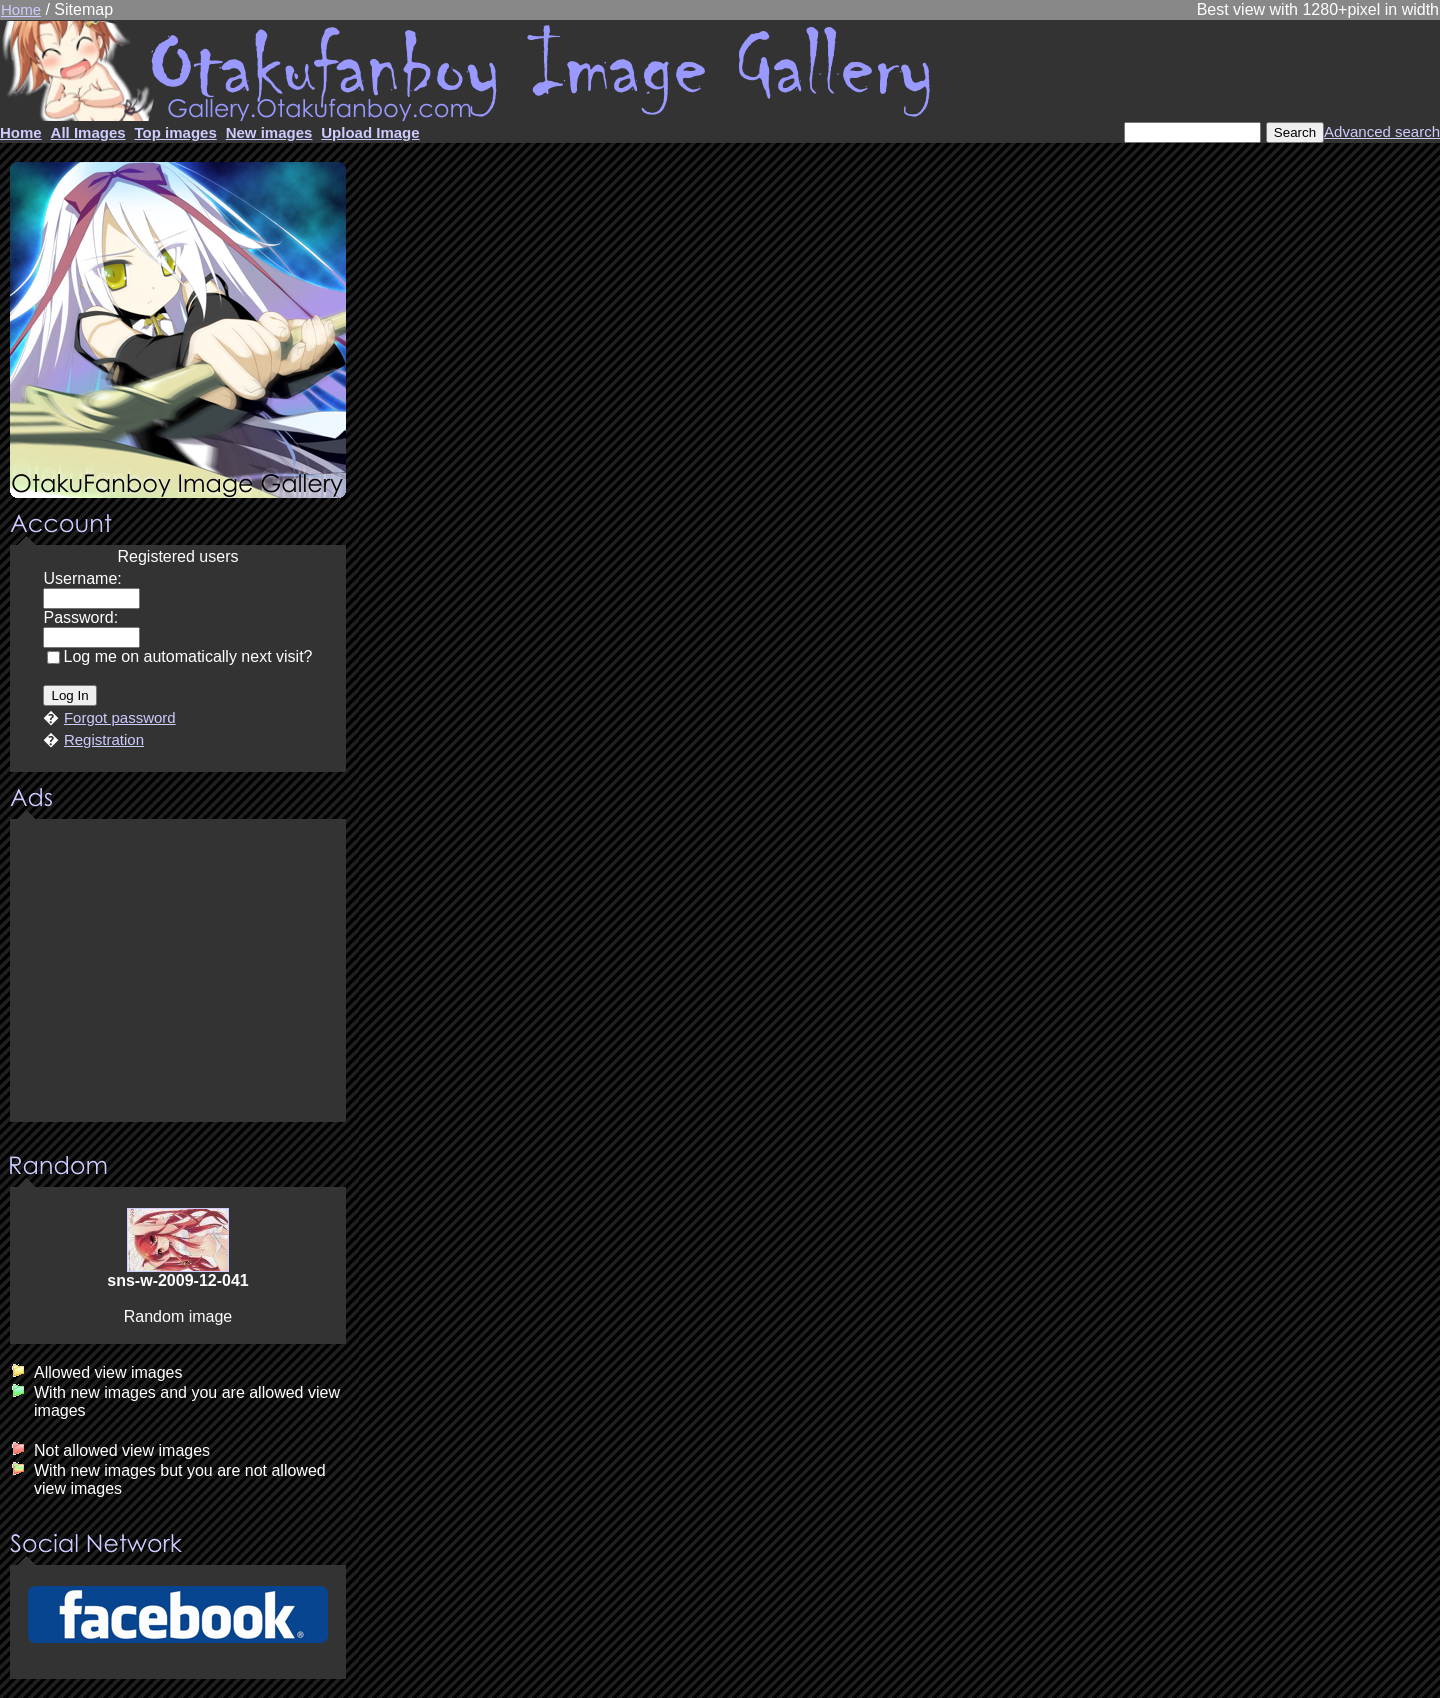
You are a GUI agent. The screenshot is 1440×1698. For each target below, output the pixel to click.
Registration (104, 739)
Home (21, 9)
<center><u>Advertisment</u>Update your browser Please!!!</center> (178, 972)
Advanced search (1382, 131)
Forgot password (120, 717)
